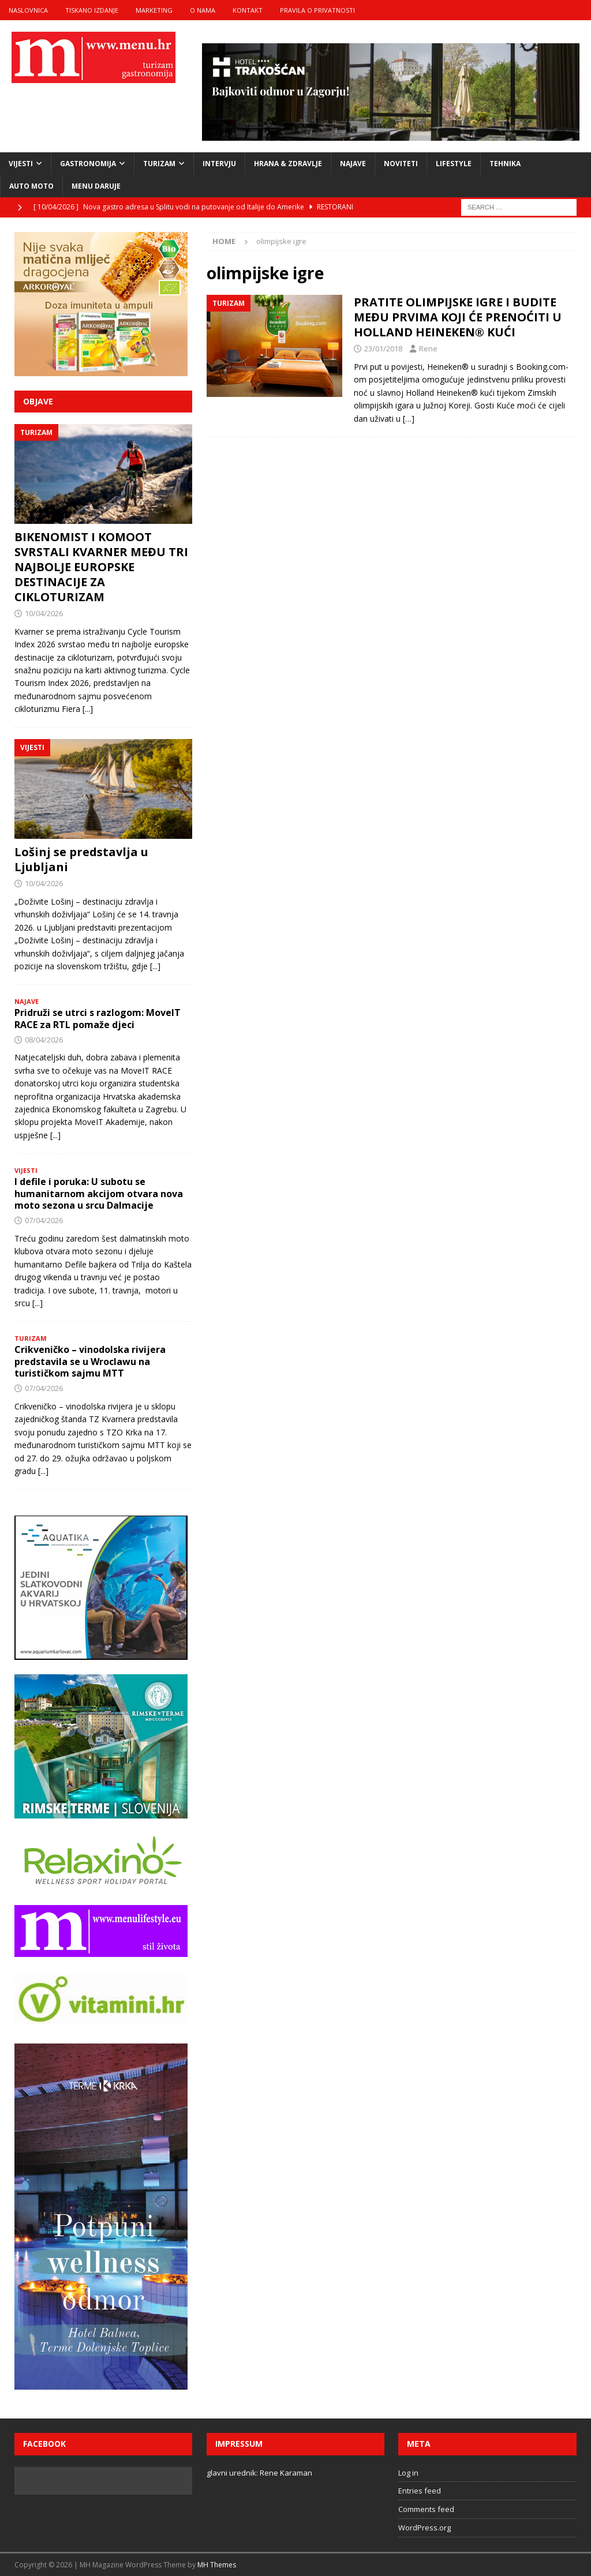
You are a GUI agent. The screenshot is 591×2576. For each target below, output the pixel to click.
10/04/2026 (44, 613)
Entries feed (419, 2490)
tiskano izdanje (91, 10)
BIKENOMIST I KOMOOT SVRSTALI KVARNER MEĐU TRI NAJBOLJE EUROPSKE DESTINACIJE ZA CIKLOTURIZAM (101, 567)
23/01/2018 (383, 348)
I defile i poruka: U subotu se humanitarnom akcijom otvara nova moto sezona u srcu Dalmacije (98, 1193)
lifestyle (454, 163)
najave (353, 163)
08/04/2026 (44, 1039)
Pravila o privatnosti (317, 10)
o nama (202, 10)
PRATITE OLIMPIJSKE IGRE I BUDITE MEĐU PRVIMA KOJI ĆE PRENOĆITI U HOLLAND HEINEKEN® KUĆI (458, 317)
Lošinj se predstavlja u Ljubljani (81, 859)
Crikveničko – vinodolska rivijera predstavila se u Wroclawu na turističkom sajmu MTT (90, 1361)
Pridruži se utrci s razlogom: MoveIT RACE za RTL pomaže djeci (97, 1018)
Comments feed (426, 2509)
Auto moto (31, 186)
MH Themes (216, 2565)
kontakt (248, 10)
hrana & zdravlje (288, 163)
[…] (408, 418)
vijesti (21, 163)
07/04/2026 (44, 1220)
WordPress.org (424, 2527)
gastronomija (88, 163)
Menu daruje (96, 186)
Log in (408, 2473)
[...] (88, 708)
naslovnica (28, 10)
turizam (159, 163)
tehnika (505, 163)
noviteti (401, 163)
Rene (428, 348)
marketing (154, 10)
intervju (219, 163)
